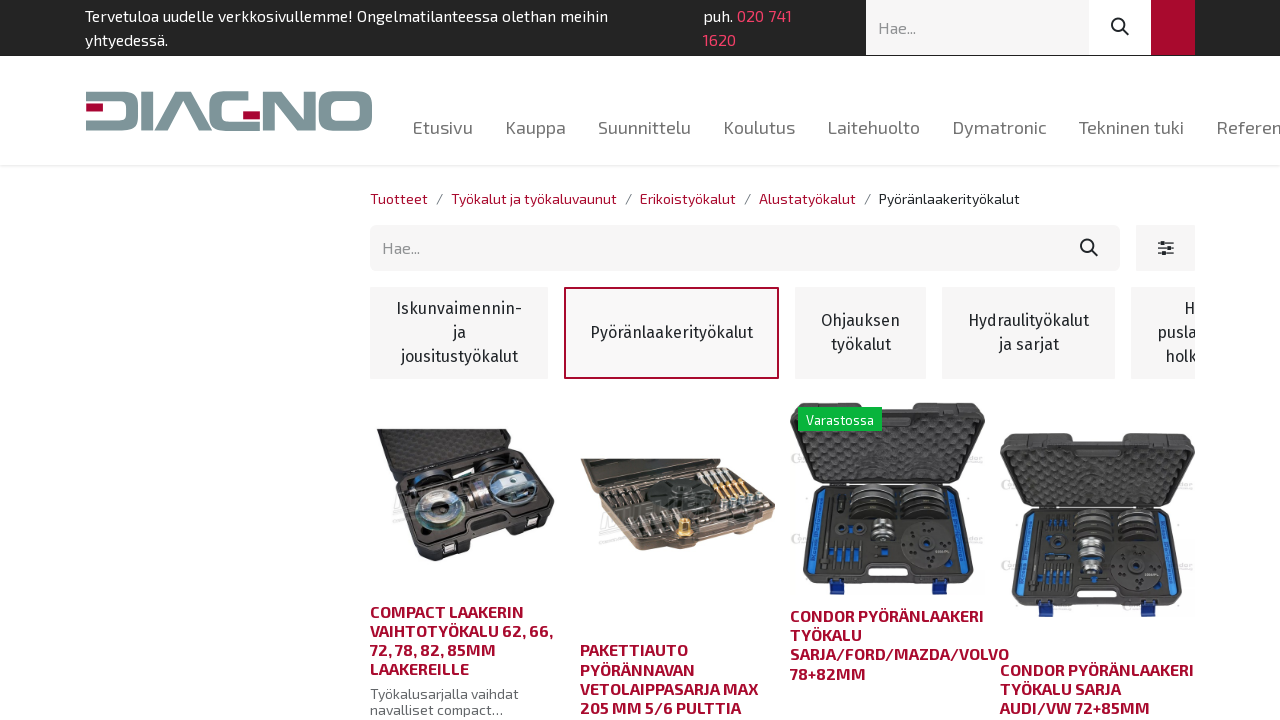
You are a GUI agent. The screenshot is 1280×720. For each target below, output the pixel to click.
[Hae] (1120, 27)
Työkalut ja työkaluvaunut (534, 198)
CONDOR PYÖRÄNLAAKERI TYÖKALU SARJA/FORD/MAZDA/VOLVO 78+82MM (899, 644)
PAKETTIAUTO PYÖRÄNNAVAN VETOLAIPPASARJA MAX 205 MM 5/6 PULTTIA (669, 678)
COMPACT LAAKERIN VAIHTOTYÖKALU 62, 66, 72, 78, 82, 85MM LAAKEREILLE (461, 640)
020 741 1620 (747, 27)
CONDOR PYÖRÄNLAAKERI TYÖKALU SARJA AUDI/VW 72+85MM (1097, 688)
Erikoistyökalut (688, 198)
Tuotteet (399, 198)
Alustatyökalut (807, 198)
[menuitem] (443, 127)
